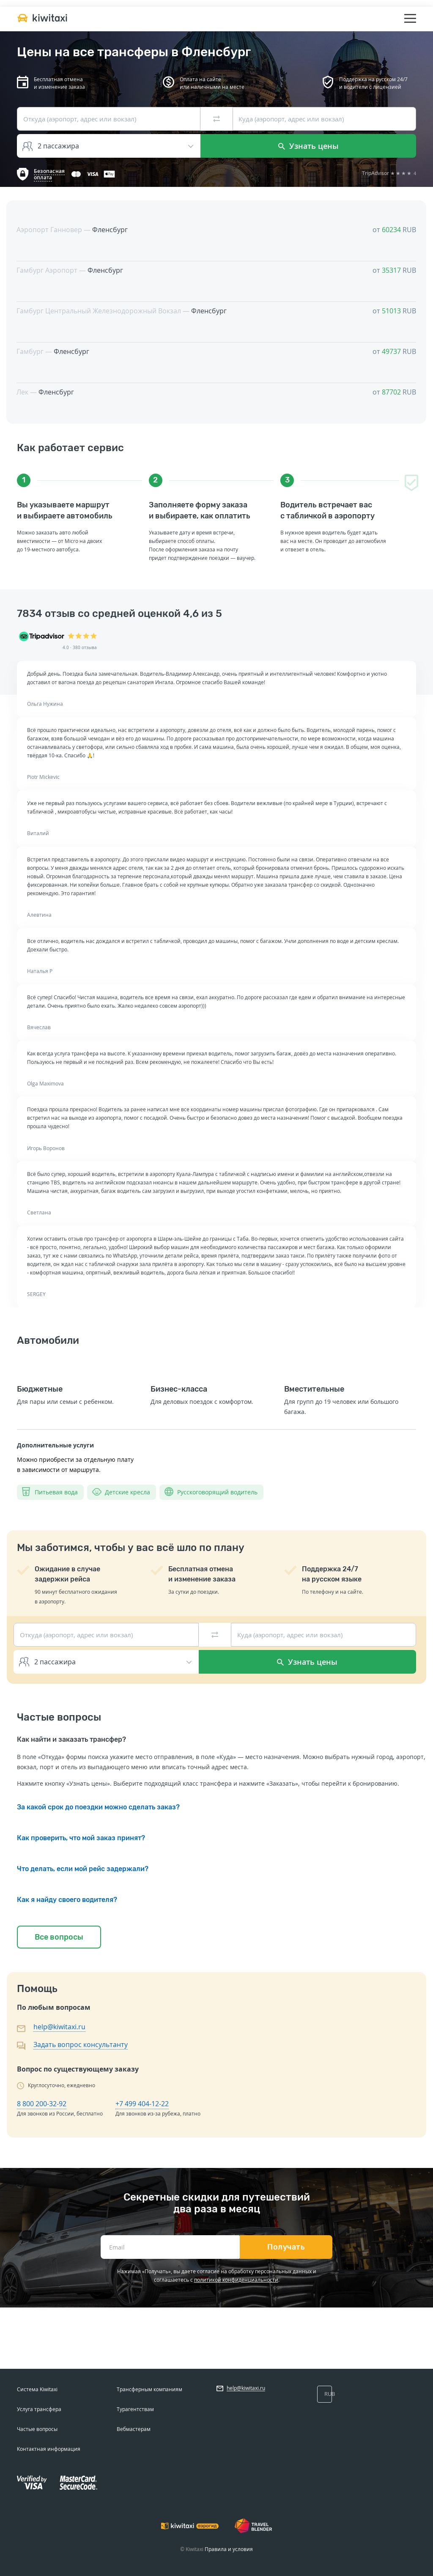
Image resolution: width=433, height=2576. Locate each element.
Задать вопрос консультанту (80, 2044)
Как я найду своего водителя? (67, 1900)
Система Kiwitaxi (37, 2389)
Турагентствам (135, 2409)
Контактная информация (48, 2449)
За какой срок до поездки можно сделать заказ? (98, 1807)
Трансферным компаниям (149, 2389)
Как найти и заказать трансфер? (71, 1739)
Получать (286, 2247)
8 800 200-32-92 (41, 2103)
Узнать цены (308, 146)
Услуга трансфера (39, 2409)
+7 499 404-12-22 (142, 2103)
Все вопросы (59, 1937)
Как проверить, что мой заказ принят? (81, 1838)
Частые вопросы (37, 2429)
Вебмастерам (134, 2429)
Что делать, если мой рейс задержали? (82, 1869)
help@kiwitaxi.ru (59, 2026)
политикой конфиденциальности (236, 2279)
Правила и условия (229, 2549)
